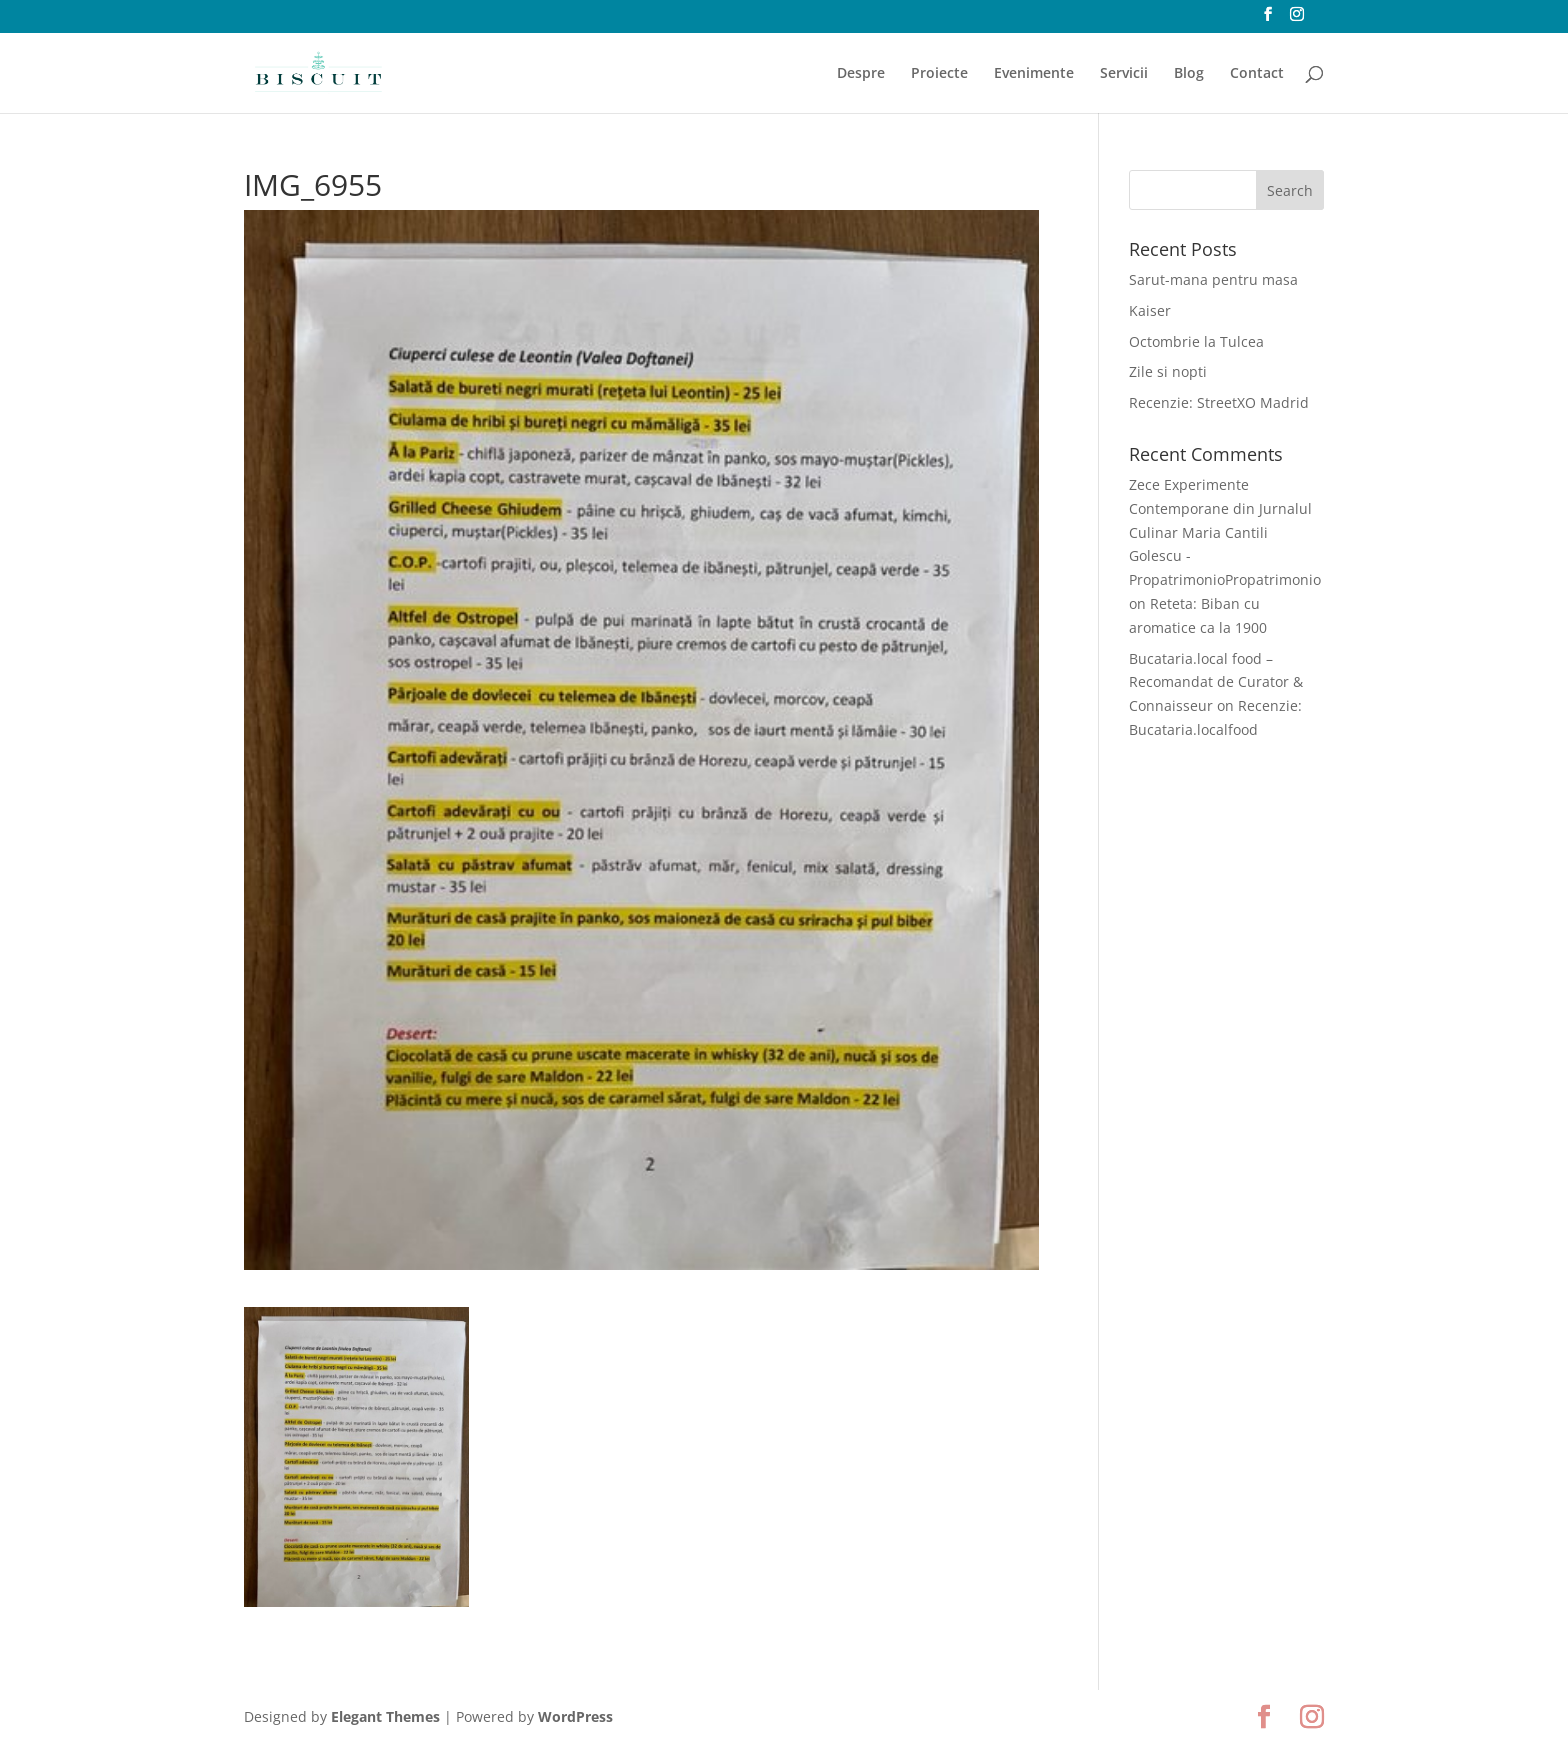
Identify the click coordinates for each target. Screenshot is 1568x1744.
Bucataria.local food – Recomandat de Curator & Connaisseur (1216, 682)
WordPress (575, 1716)
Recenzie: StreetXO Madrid (1219, 402)
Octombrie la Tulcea (1196, 341)
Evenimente (1034, 74)
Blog (1189, 74)
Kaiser (1150, 310)
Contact (1257, 74)
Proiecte (939, 74)
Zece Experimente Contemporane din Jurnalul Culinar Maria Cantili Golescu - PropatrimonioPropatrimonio (1225, 532)
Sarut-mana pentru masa (1213, 279)
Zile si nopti (1168, 371)
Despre (861, 74)
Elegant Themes (385, 1716)
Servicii (1124, 74)
